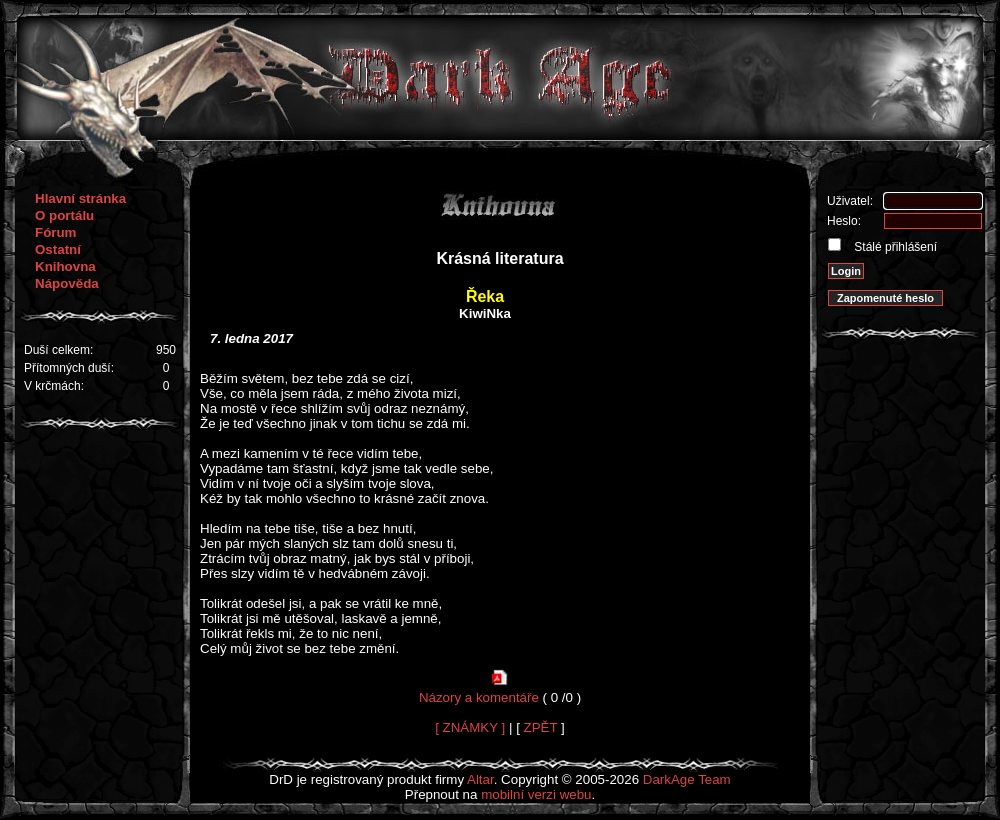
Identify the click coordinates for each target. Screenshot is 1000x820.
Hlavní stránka (80, 198)
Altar (480, 779)
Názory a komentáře (479, 697)
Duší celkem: (58, 350)
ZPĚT (541, 727)
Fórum (55, 232)
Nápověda (67, 283)
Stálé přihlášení (894, 247)
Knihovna (65, 266)
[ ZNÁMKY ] (470, 727)
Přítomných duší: (69, 368)
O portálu (64, 215)
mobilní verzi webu (536, 794)
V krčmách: (54, 386)
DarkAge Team (687, 779)
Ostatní (58, 249)
